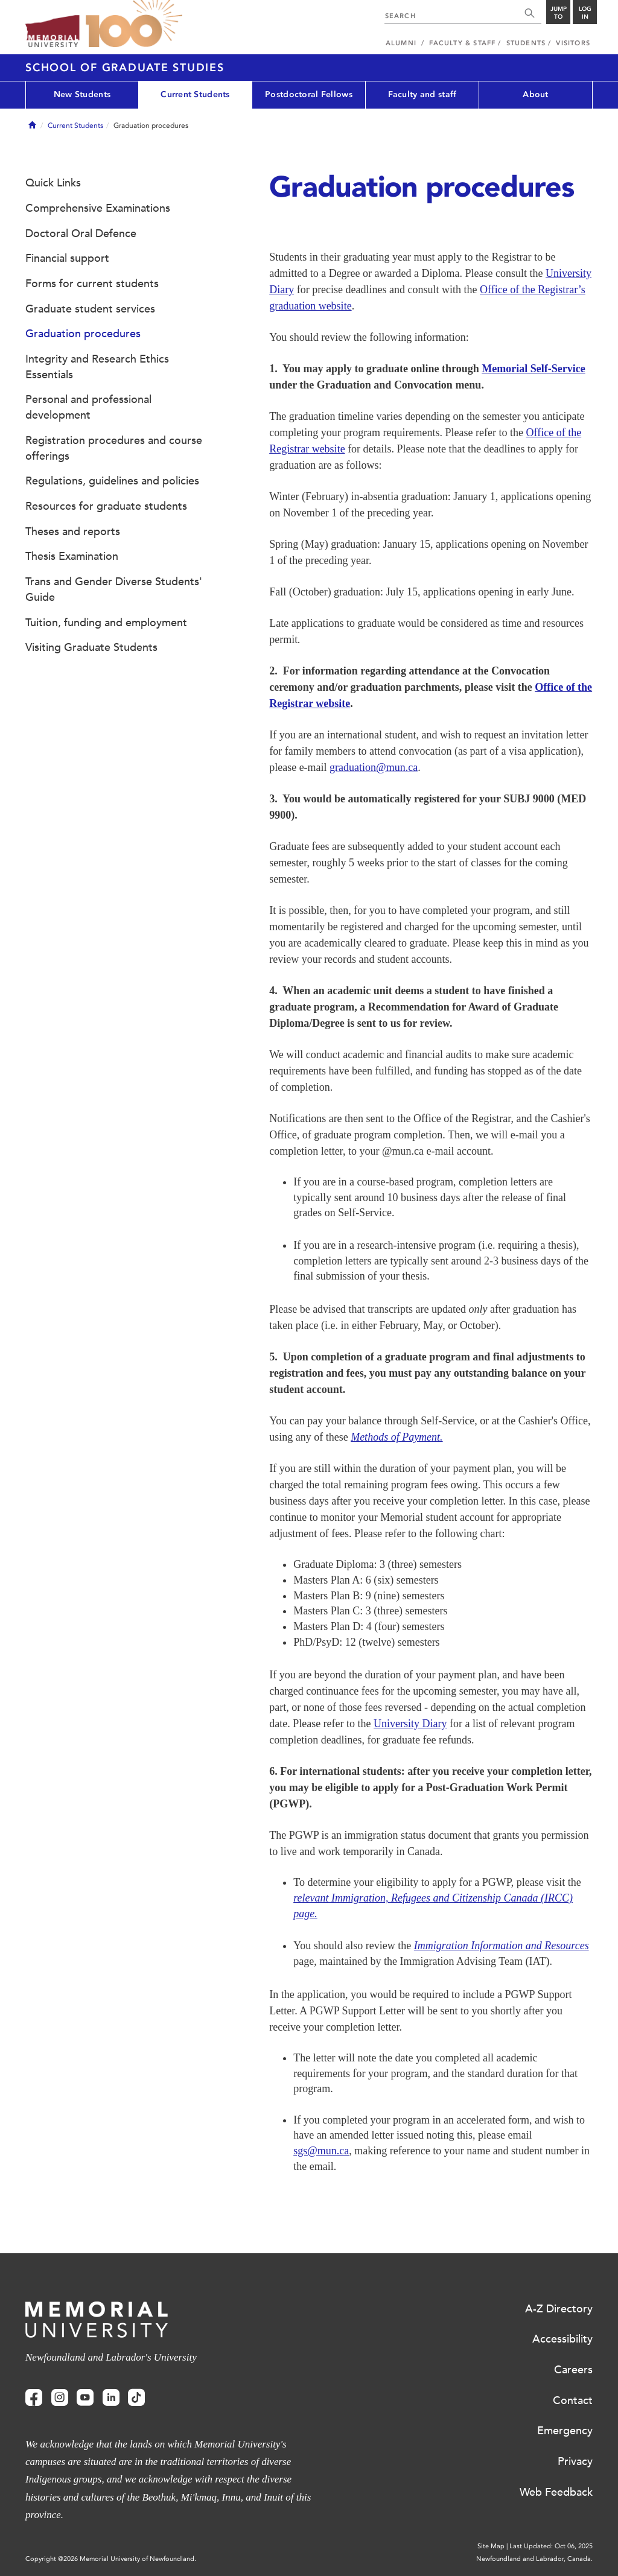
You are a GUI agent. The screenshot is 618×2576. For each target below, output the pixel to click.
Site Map (491, 2546)
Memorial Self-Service (533, 369)
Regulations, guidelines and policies (112, 480)
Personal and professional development (88, 407)
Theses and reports (72, 531)
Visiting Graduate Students (91, 647)
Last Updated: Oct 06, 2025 (551, 2546)
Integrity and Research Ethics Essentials (97, 366)
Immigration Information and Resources (501, 1946)
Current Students (195, 94)
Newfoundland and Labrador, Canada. (534, 2559)
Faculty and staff (422, 94)
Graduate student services (90, 309)
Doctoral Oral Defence (80, 233)
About (535, 94)
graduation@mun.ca (374, 767)
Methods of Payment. (396, 1437)
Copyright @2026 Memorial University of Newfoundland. (110, 2559)
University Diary (410, 1724)
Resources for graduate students (106, 506)
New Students (82, 94)
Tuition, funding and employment (106, 622)
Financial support (67, 258)
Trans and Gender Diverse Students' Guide (113, 589)
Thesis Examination (71, 556)
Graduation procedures (83, 333)
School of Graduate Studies (125, 67)
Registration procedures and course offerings (113, 448)
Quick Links (53, 182)
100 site (134, 24)
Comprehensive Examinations (97, 208)
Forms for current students (92, 283)
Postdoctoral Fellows (308, 94)
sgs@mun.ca (321, 2151)
